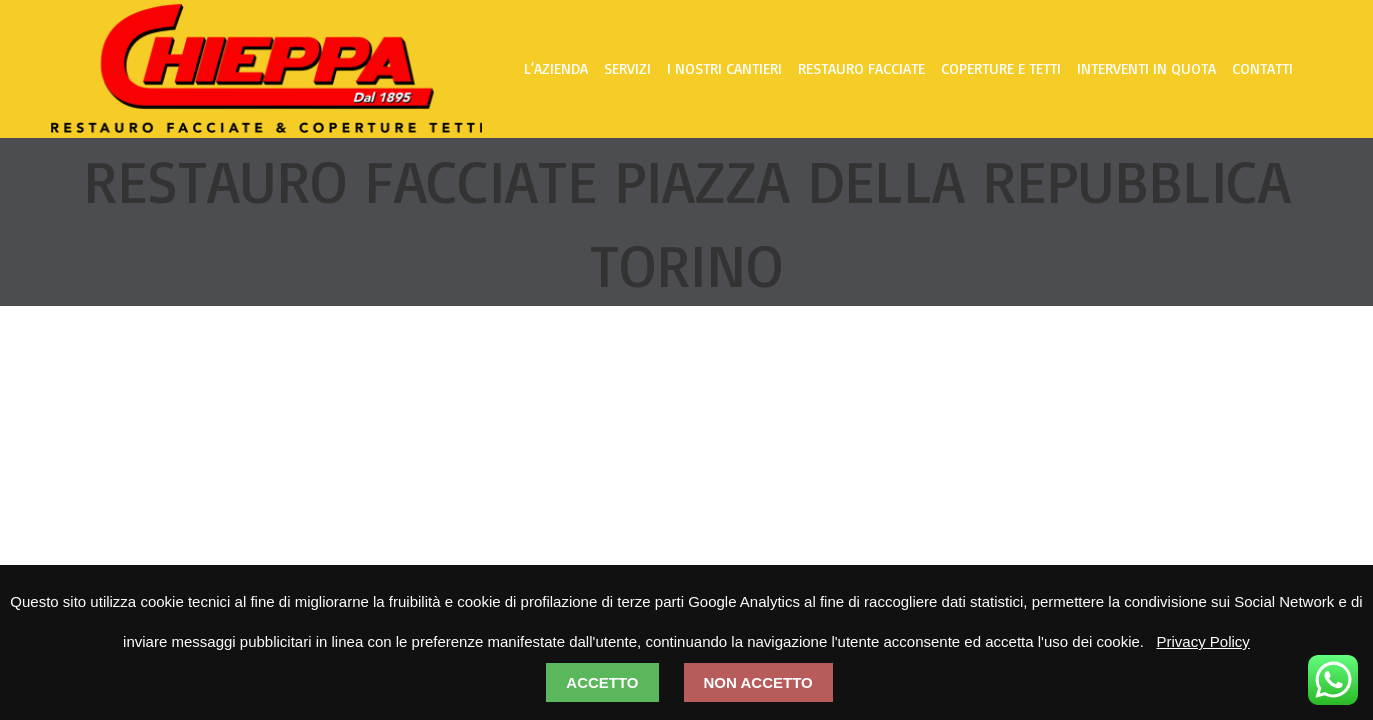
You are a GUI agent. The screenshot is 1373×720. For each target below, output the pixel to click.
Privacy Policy (1203, 641)
